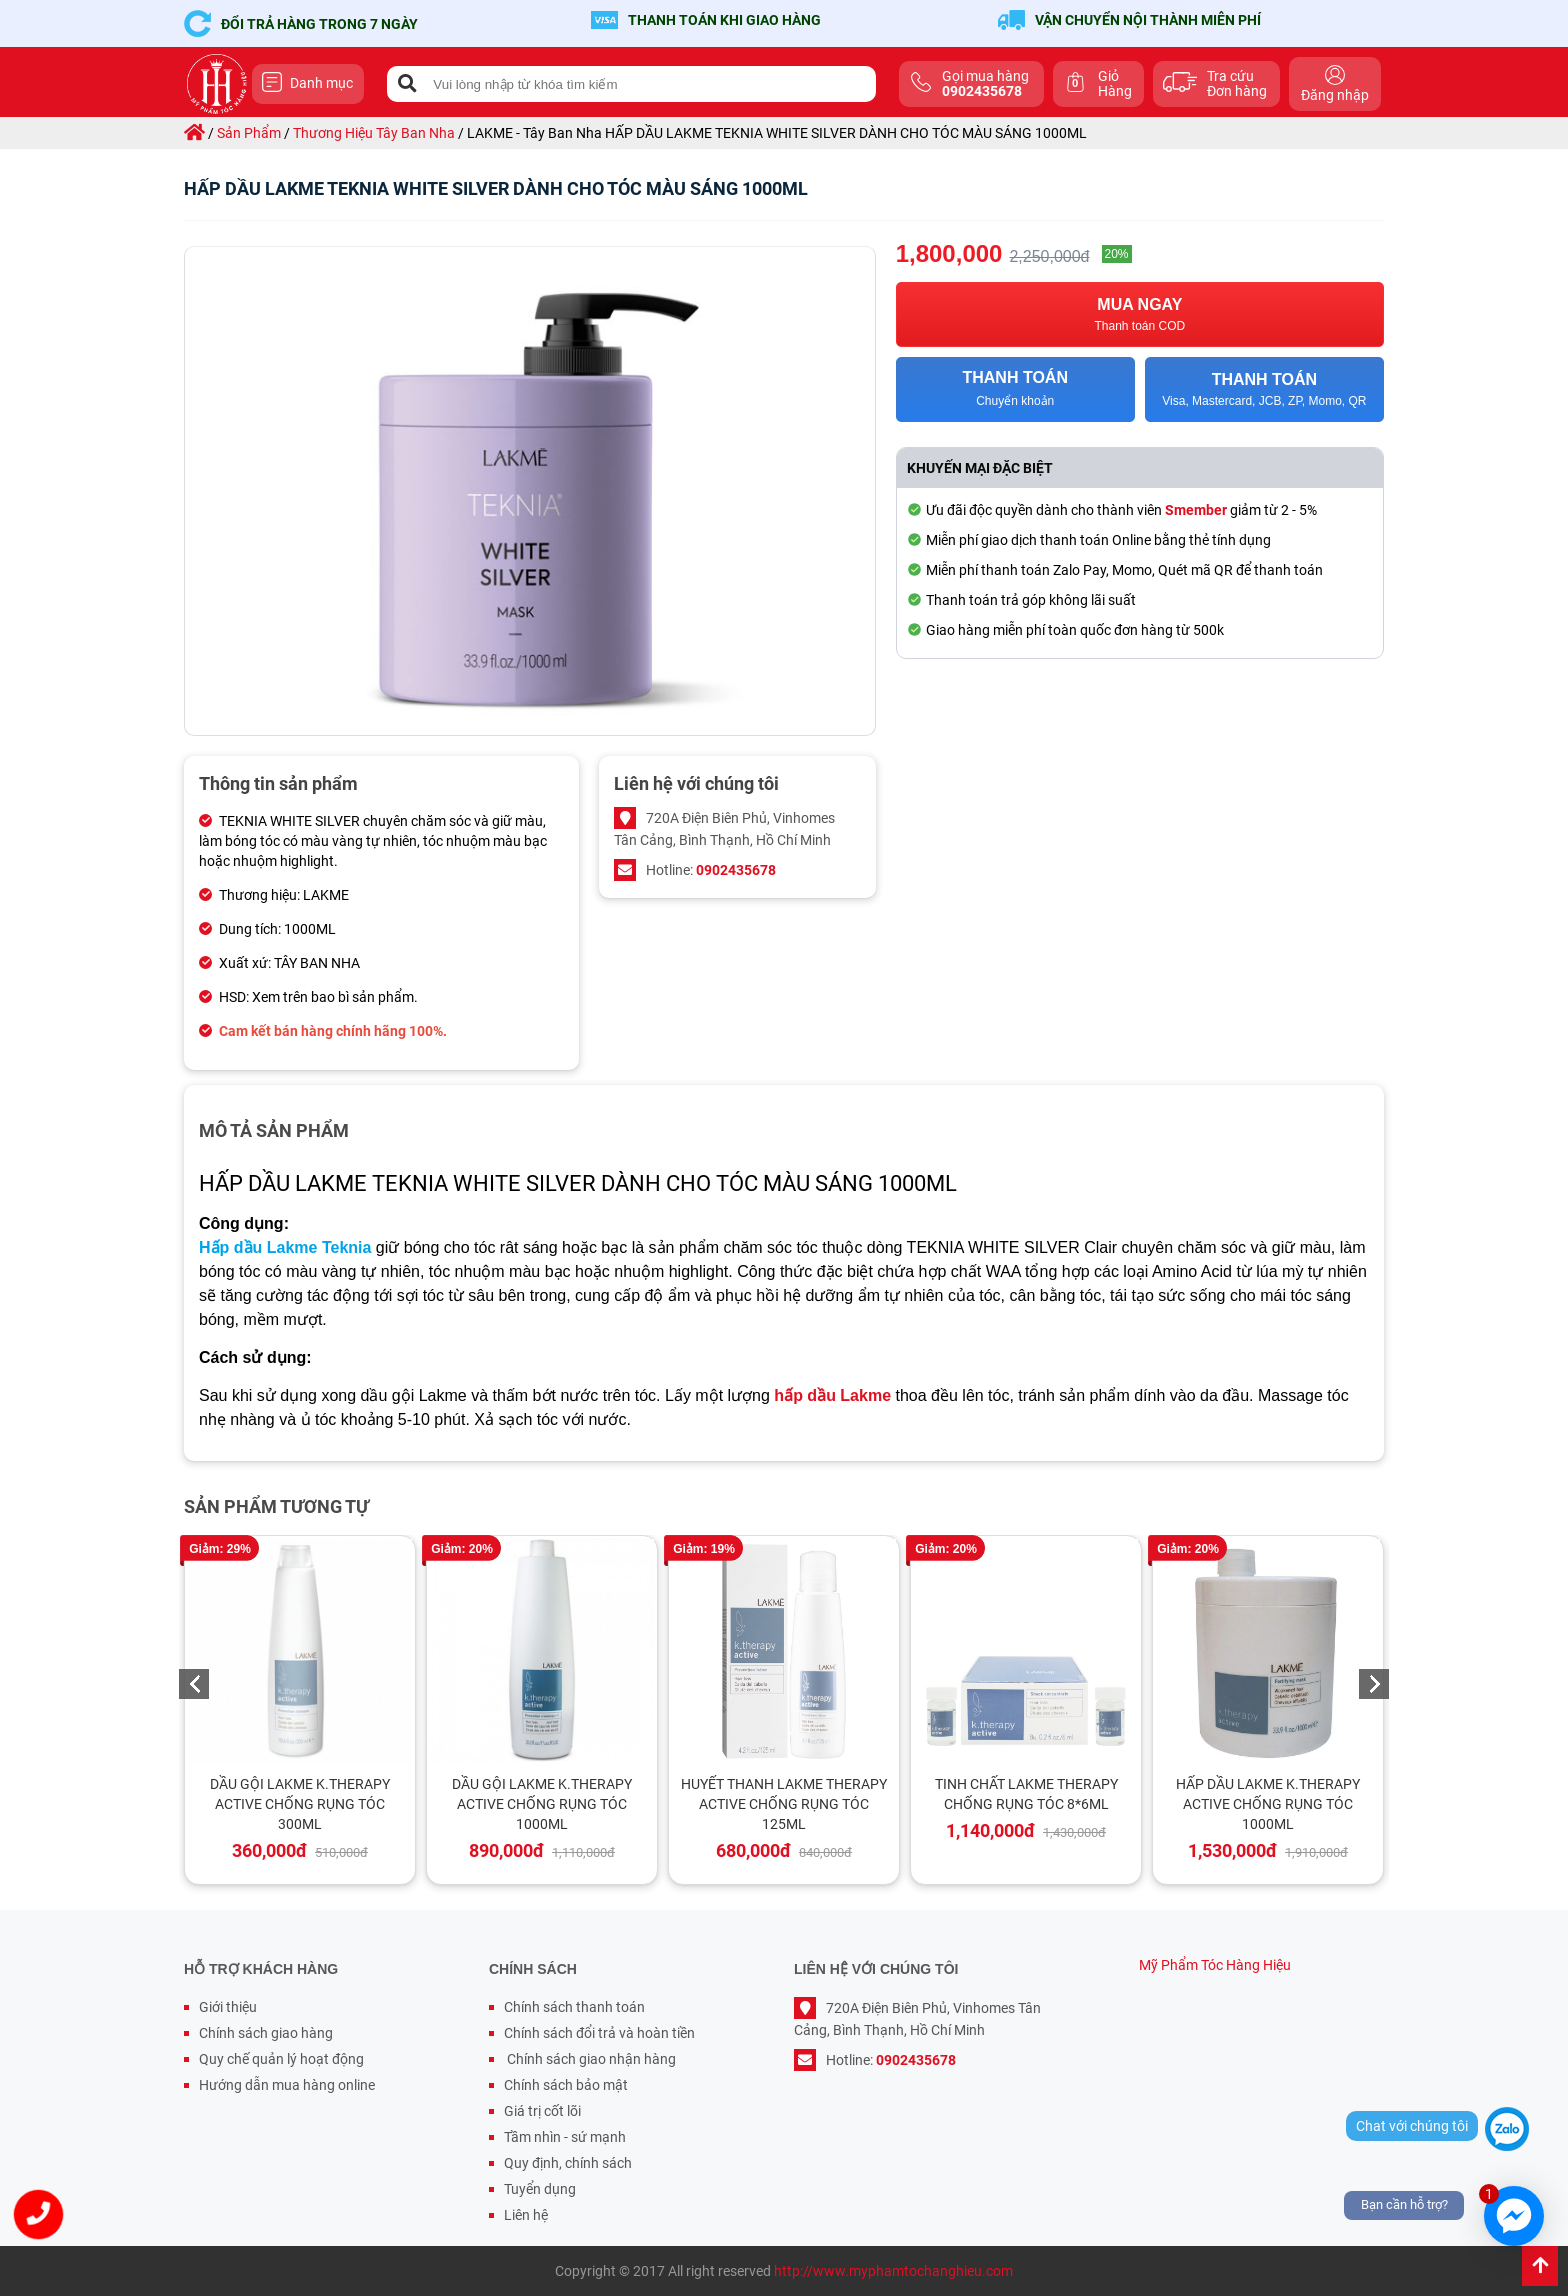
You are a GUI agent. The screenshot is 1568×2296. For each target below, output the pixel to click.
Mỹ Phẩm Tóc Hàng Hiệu (1215, 1965)
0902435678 (736, 870)
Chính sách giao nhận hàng (590, 2059)
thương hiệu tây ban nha (374, 133)
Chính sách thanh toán (574, 2007)
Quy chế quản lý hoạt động (281, 2059)
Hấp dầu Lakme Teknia (285, 1247)
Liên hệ (526, 2215)
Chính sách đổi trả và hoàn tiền (599, 2033)
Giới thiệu (228, 2007)
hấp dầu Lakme (832, 1395)
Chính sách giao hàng (266, 2033)
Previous (194, 1684)
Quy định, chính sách (568, 2163)
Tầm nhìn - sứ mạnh (565, 2137)
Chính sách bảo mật (566, 2085)
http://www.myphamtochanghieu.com (893, 2271)
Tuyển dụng (540, 2189)
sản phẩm (249, 133)
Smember (1196, 510)
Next (1374, 1684)
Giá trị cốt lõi (542, 2111)
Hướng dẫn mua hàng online (287, 2085)
